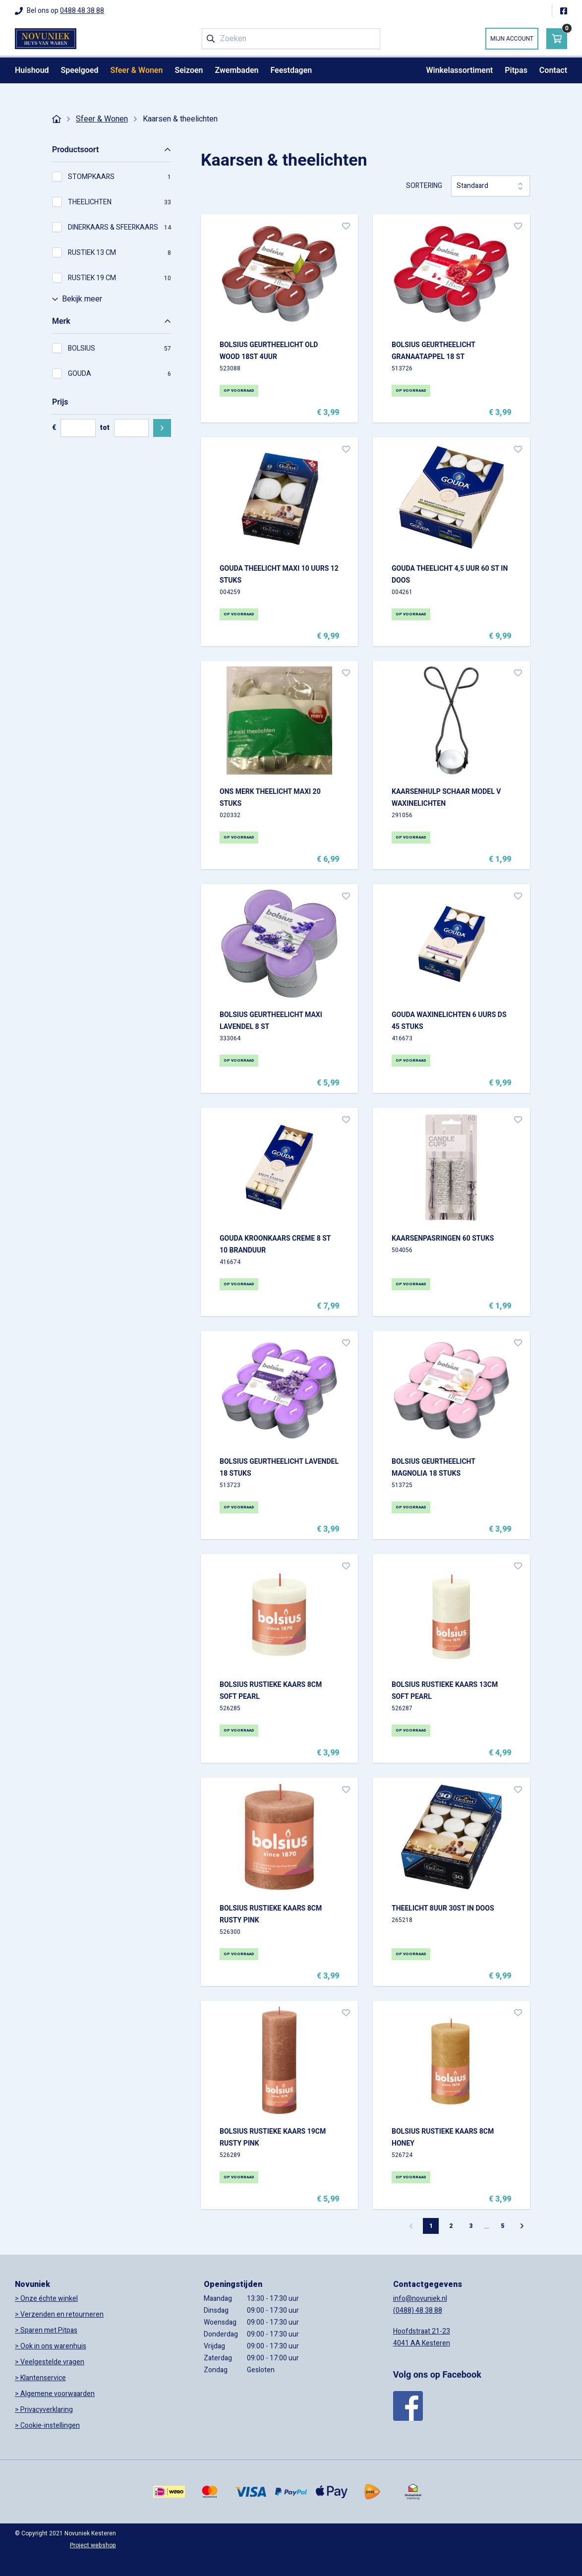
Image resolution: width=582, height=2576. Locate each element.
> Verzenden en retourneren (59, 2314)
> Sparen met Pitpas (46, 2330)
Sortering (424, 186)
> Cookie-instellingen (47, 2425)
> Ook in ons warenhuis (50, 2346)
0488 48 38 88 (82, 10)
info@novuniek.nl (420, 2298)
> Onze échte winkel (46, 2298)
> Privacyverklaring (44, 2409)
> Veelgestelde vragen (49, 2362)
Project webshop (93, 2545)
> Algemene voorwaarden (55, 2394)
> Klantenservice (40, 2378)
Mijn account (511, 38)
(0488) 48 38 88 (417, 2310)
